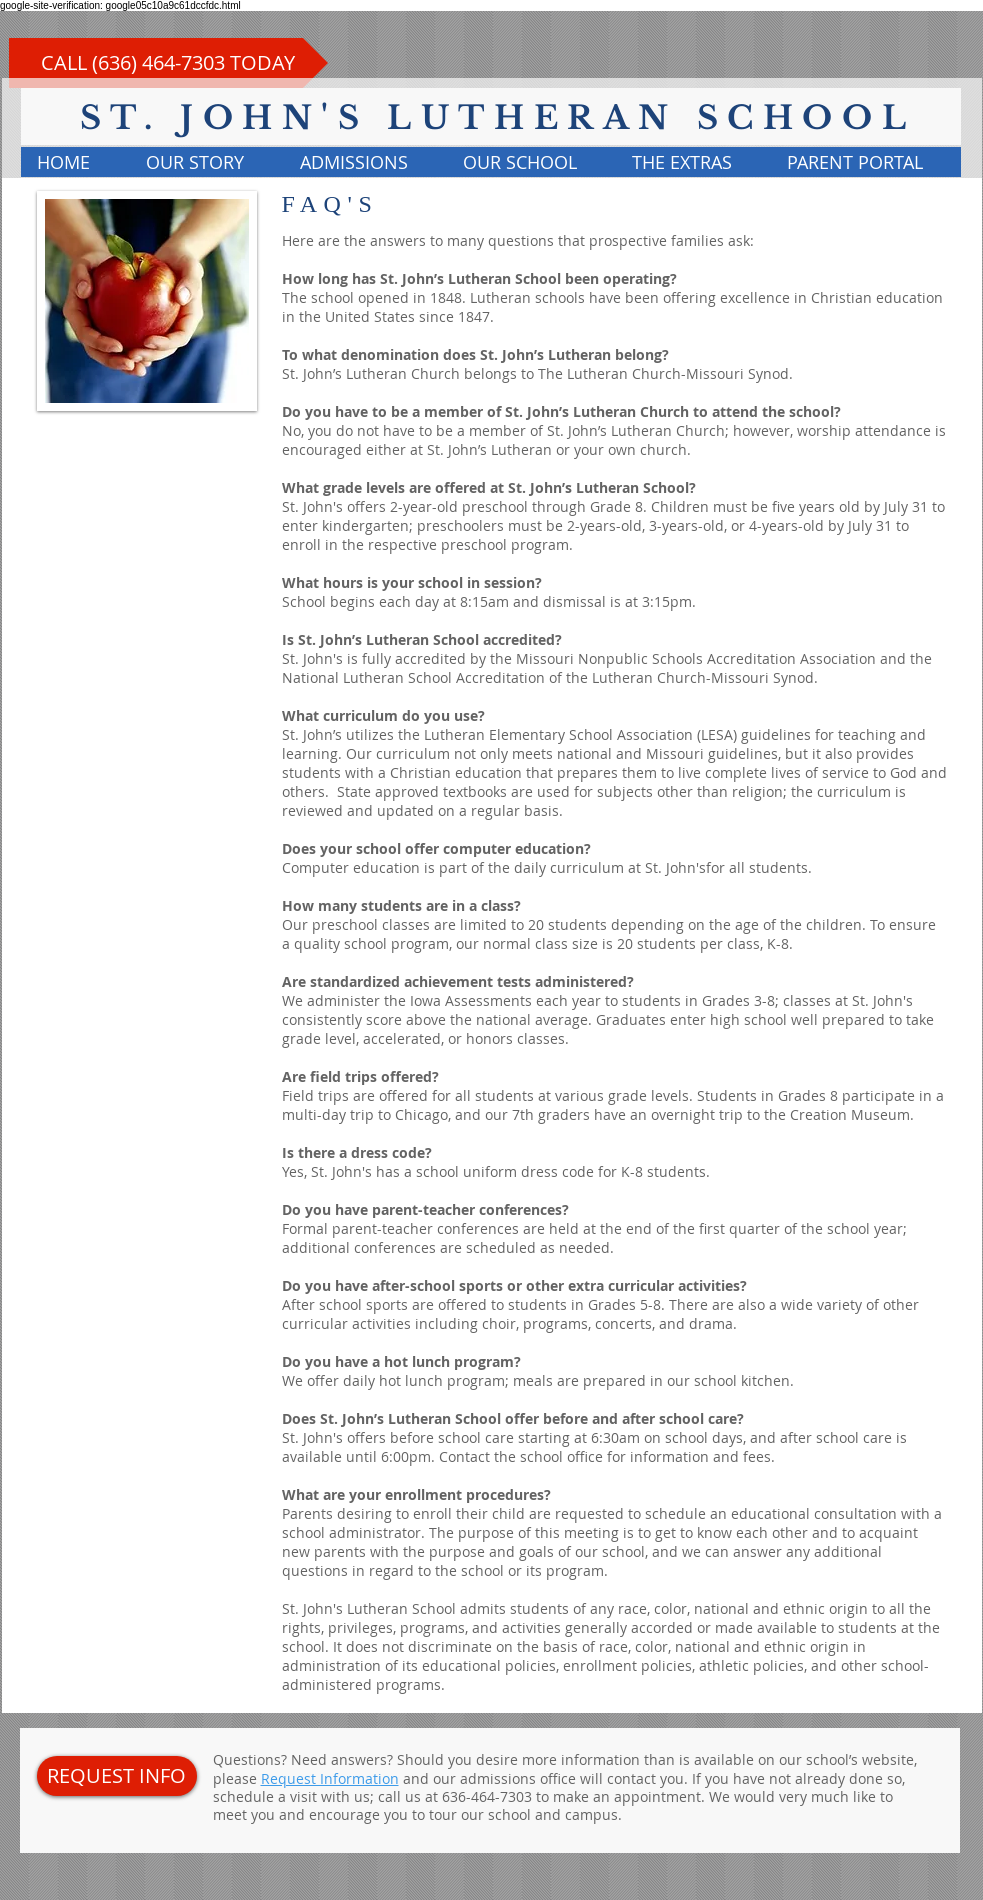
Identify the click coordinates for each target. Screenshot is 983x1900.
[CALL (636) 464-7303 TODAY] (168, 63)
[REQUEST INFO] (117, 1776)
